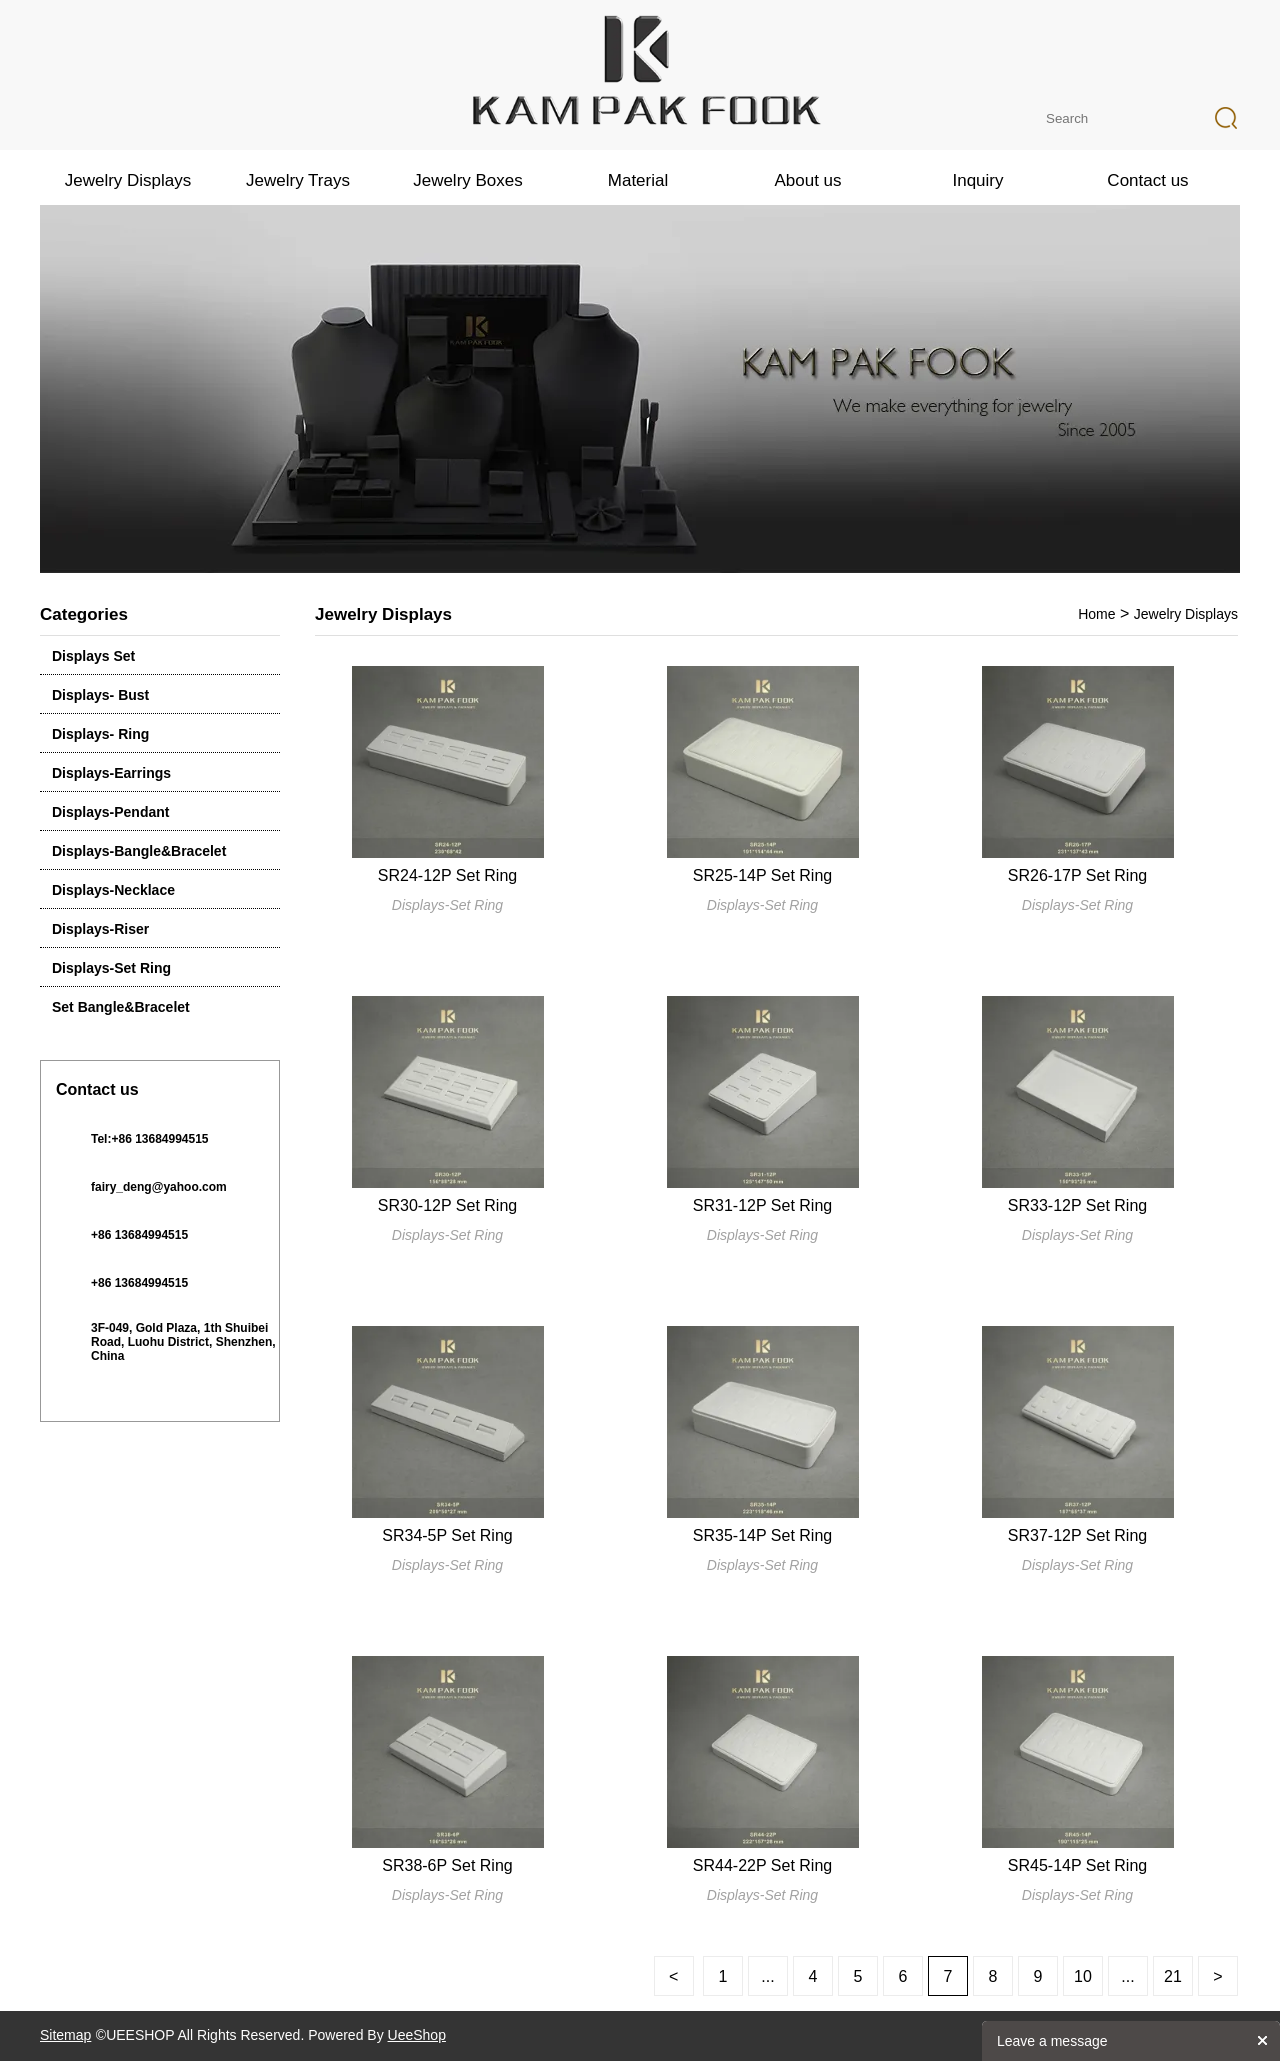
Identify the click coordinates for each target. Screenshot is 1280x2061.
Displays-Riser (100, 929)
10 (1083, 1976)
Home (1096, 614)
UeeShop (417, 2035)
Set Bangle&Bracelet (121, 1007)
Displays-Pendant (110, 812)
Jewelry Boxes (468, 180)
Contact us (1147, 180)
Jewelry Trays (298, 180)
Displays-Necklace (113, 890)
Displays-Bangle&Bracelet (139, 851)
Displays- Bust (100, 695)
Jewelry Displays (128, 180)
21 (1173, 1976)
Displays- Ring (100, 734)
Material (638, 180)
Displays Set (93, 656)
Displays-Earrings (111, 773)
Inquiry (977, 180)
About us (807, 180)
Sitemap (65, 2035)
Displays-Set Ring (111, 968)
